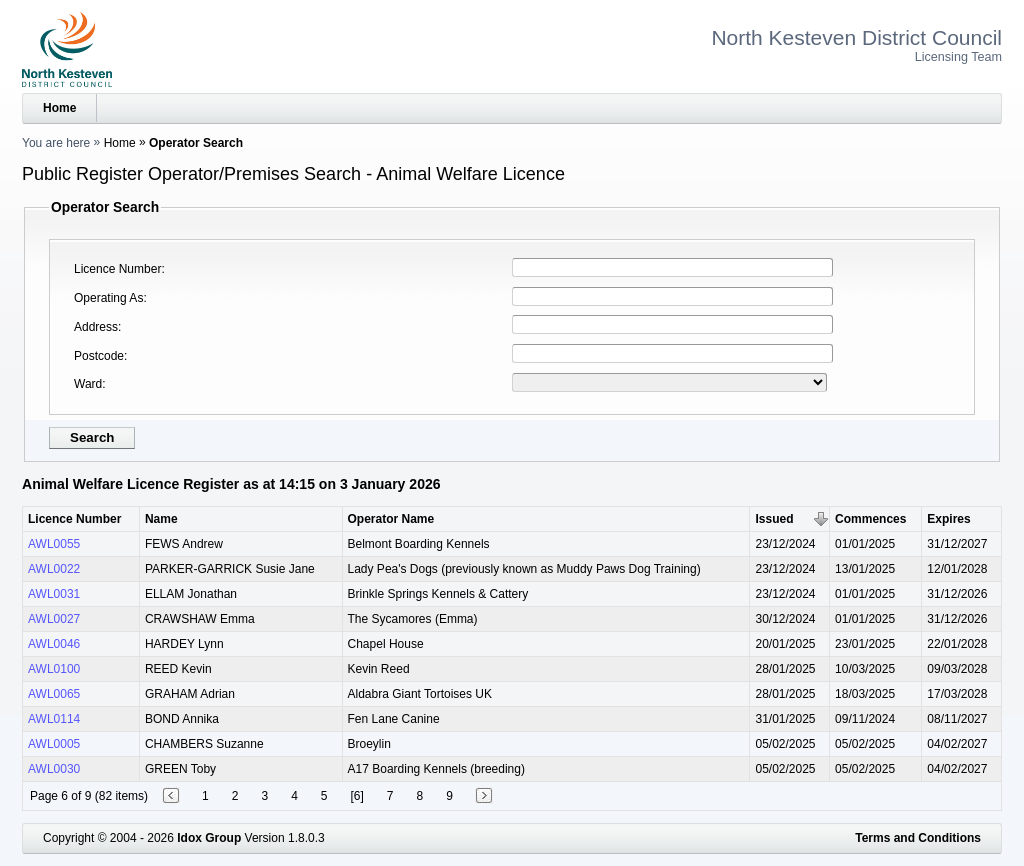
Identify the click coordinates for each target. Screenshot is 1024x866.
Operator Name (391, 519)
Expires (948, 519)
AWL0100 (54, 669)
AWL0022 (54, 569)
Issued (774, 519)
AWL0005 (54, 744)
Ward (88, 384)
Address (96, 327)
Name (161, 519)
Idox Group (209, 838)
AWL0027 (54, 619)
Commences (870, 519)
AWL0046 (54, 644)
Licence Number (117, 269)
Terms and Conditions (918, 838)
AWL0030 (54, 769)
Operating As (108, 298)
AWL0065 (54, 694)
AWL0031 (54, 594)
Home (59, 108)
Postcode (99, 356)
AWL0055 (54, 544)
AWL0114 (54, 719)
